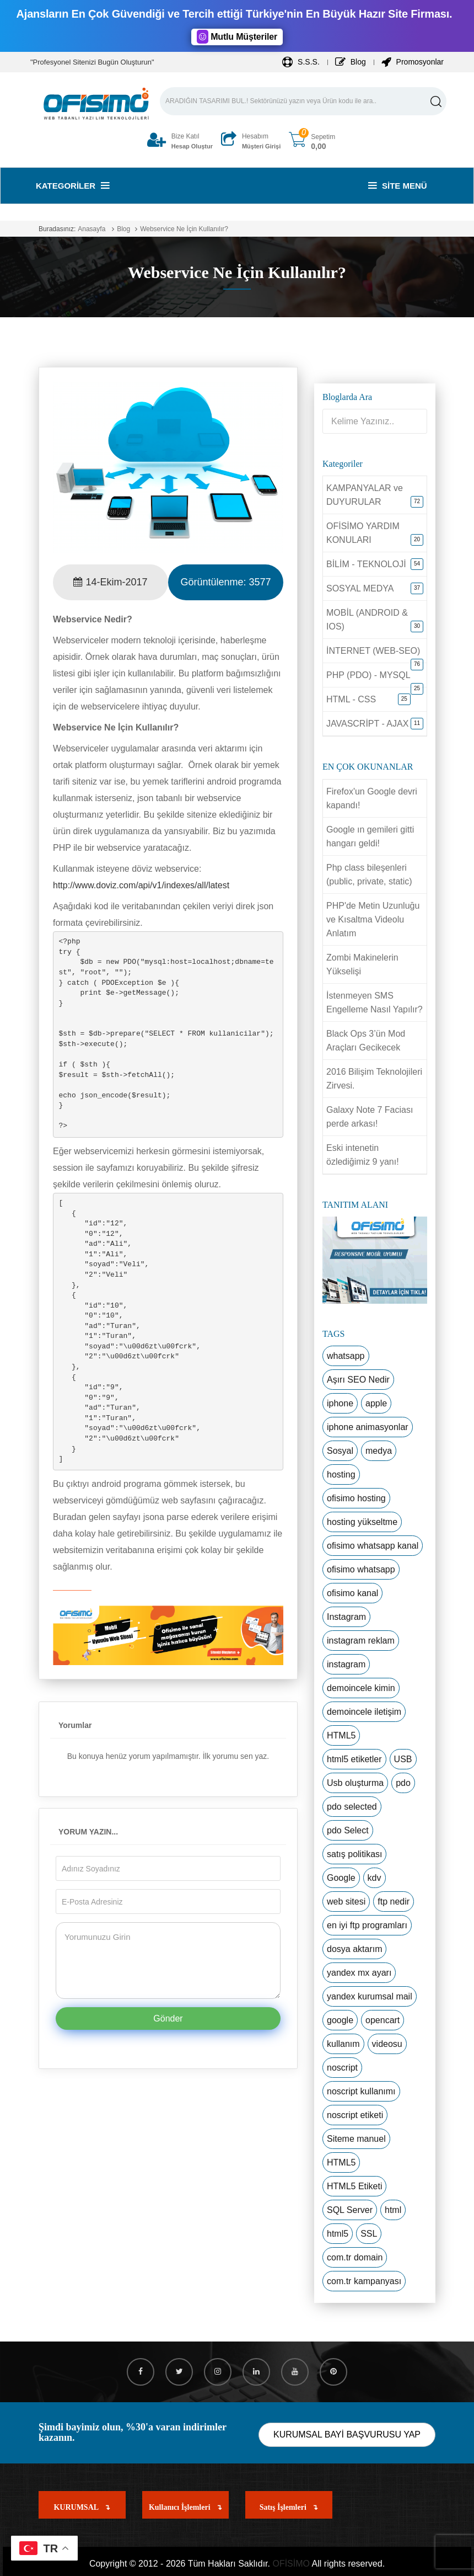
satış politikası (354, 1854)
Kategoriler (72, 185)
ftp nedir (394, 1901)
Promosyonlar (412, 61)
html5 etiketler (354, 1759)
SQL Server (350, 2210)
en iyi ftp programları (367, 1925)
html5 (337, 2233)
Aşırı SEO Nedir (358, 1379)
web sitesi (346, 1901)
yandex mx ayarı (359, 1972)
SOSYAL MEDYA (360, 588)
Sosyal (340, 1450)
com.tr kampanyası (364, 2281)
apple (376, 1403)
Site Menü (397, 185)
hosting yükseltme (362, 1522)
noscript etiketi (355, 2115)
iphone (340, 1403)
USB (403, 1759)
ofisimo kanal (352, 1593)
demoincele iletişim (364, 1711)
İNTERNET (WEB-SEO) (373, 650)
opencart (382, 2020)
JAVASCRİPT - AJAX (367, 723)
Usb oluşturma (355, 1783)
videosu (387, 2044)
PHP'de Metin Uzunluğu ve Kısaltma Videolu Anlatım (372, 919)
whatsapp (346, 1356)
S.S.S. (301, 61)
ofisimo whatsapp (361, 1569)
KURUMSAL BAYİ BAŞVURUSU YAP (347, 2434)
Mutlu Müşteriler (237, 37)
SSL (368, 2233)
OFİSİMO (291, 2563)
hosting (341, 1474)
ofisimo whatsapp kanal (372, 1545)
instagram (346, 1664)
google (340, 2020)
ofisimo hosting (356, 1498)
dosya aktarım (354, 1949)
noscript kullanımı (361, 2091)
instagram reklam (361, 1640)
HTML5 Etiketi (354, 2186)
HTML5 (341, 1735)
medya (378, 1450)
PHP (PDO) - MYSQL (368, 675)
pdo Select (348, 1830)
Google (341, 1877)
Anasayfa (91, 229)
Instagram (346, 1617)
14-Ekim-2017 (110, 582)
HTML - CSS (351, 699)
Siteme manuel (356, 2138)
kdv (374, 1877)
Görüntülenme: (225, 582)
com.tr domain (355, 2257)
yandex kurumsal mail (369, 1996)
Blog (350, 61)
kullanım (343, 2044)
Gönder (167, 2018)
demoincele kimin (361, 1688)
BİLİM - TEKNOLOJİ (366, 564)
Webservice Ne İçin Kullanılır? (184, 229)
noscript (342, 2067)
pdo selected (352, 1806)
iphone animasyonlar (367, 1427)
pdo (403, 1783)
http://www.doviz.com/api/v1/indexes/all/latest (141, 885)
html (393, 2210)
